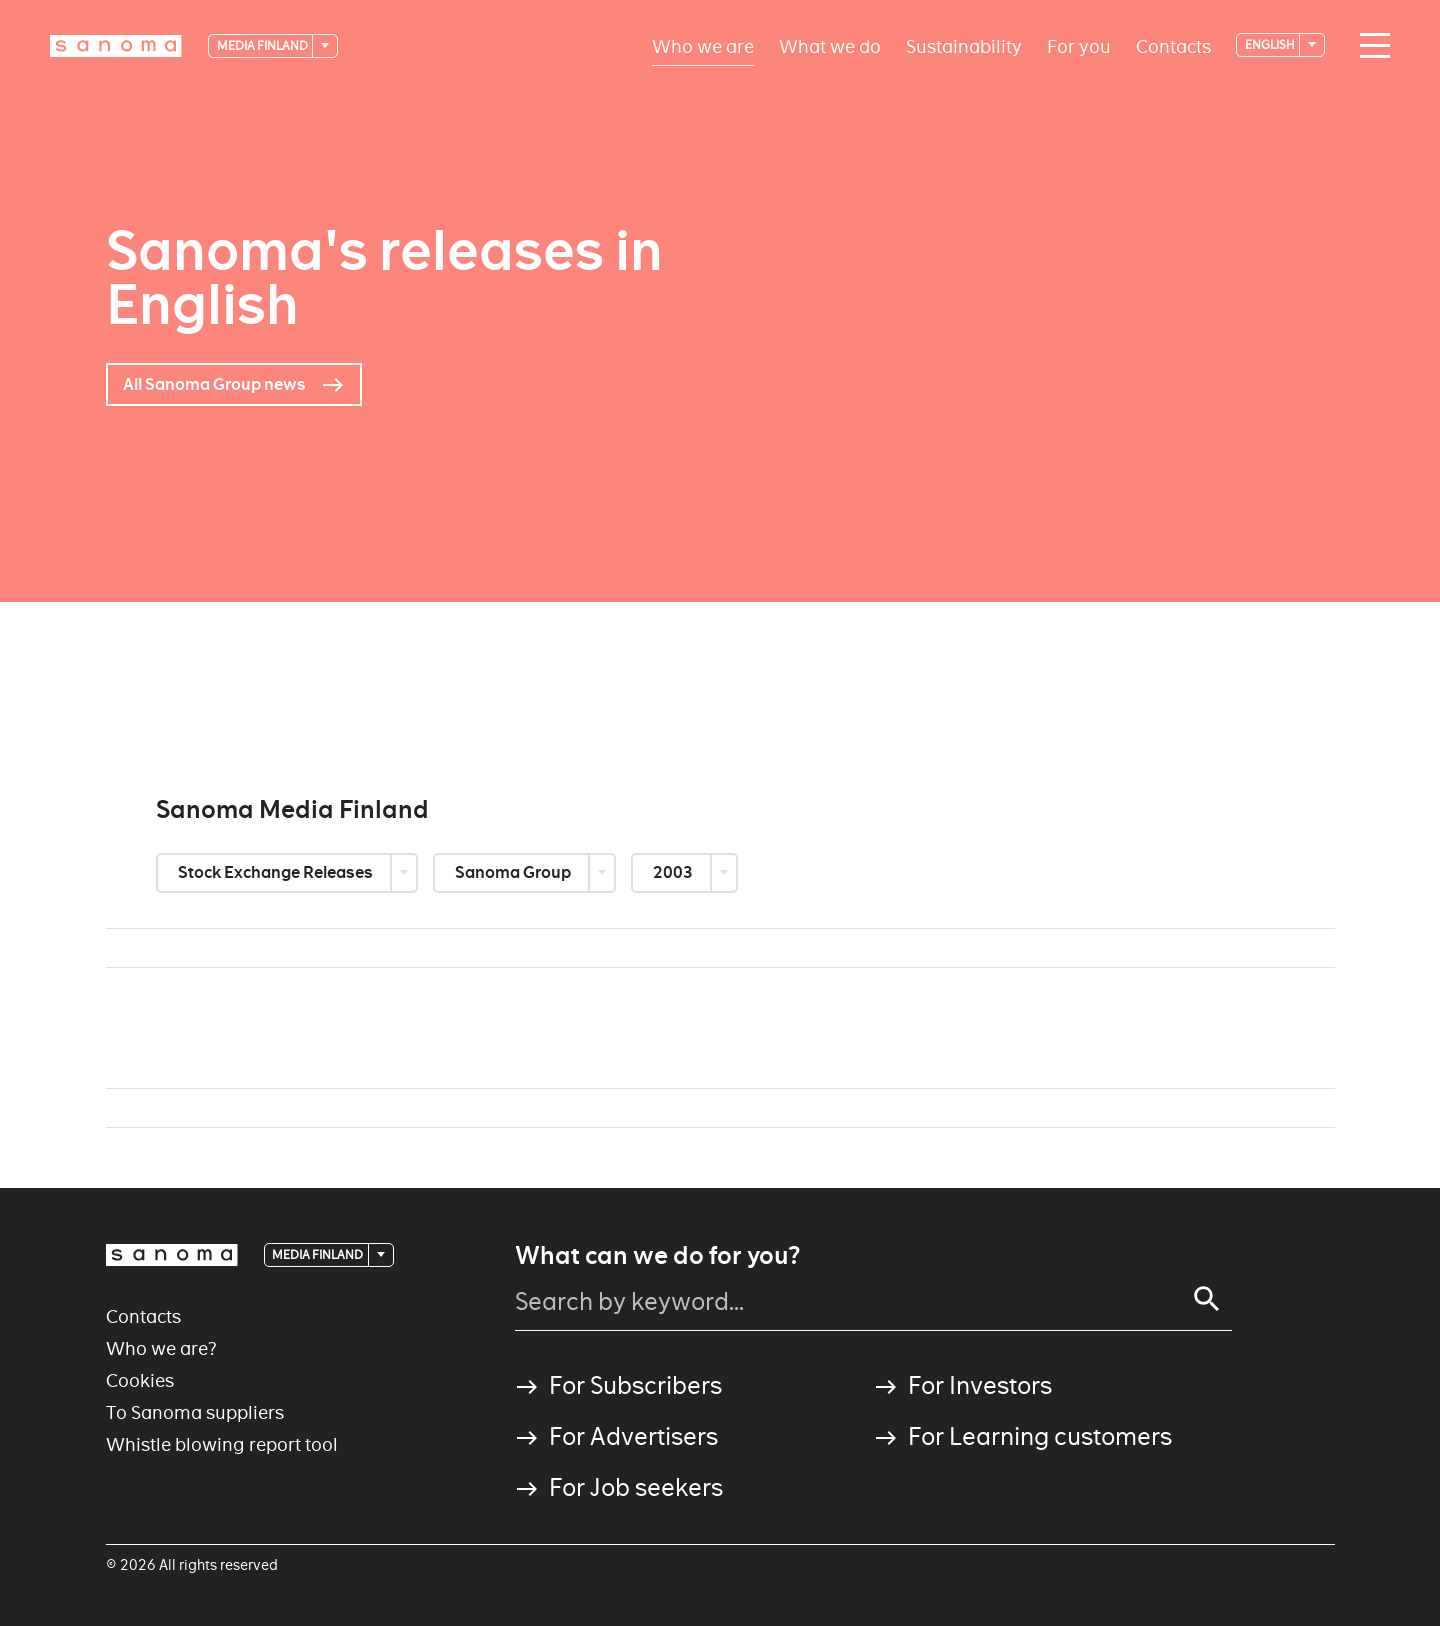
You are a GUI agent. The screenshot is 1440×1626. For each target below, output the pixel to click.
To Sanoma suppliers (195, 1412)
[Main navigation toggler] (1370, 46)
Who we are (703, 45)
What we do (830, 45)
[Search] (1207, 1299)
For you (1079, 45)
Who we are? (161, 1348)
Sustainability (964, 45)
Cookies (140, 1380)
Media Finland (263, 45)
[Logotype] (116, 46)
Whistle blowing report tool (222, 1444)
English (1271, 44)
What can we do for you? (657, 1256)
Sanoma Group (514, 872)
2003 (674, 872)
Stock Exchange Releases (277, 872)
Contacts (1173, 45)
